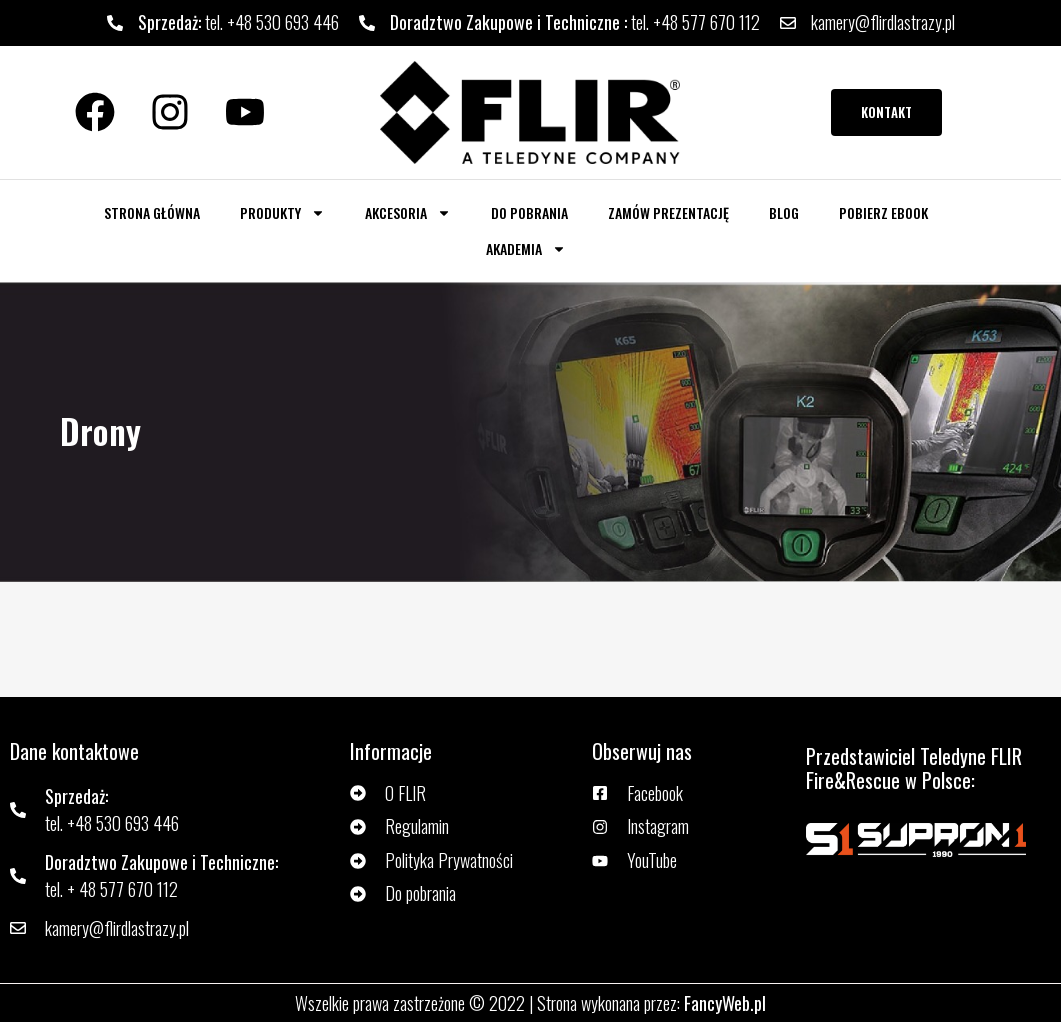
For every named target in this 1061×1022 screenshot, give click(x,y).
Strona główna (152, 212)
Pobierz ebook (883, 212)
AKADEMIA (526, 249)
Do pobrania (529, 212)
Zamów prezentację (668, 212)
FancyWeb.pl (725, 1003)
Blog (784, 212)
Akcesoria (408, 213)
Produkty (282, 213)
